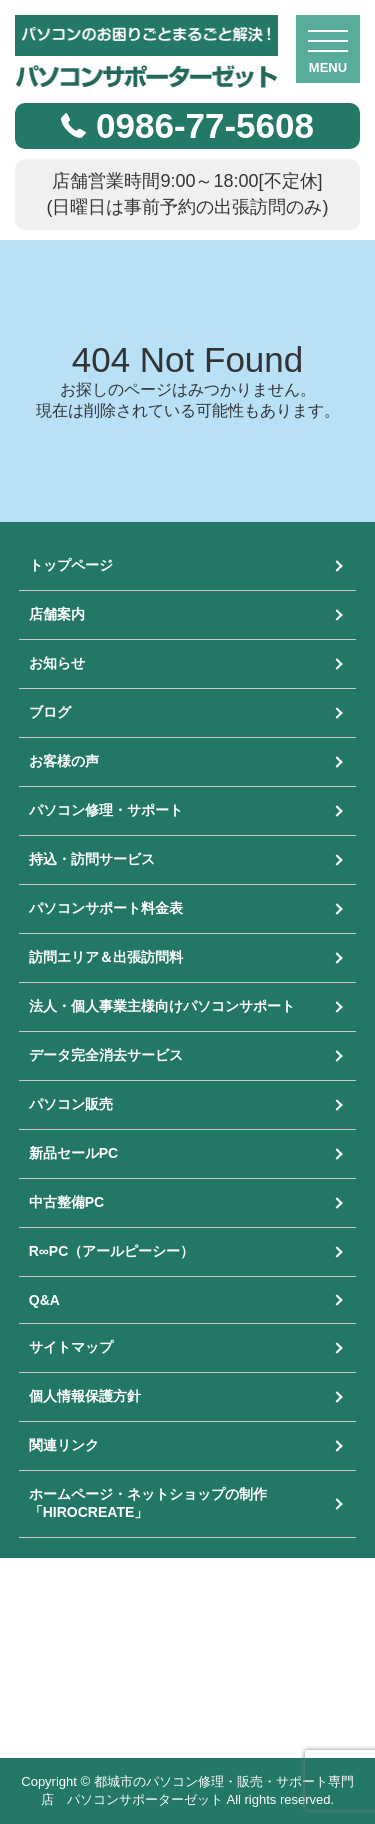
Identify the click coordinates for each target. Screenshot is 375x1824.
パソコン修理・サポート (106, 810)
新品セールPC (73, 1153)
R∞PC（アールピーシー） (112, 1251)
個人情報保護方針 (85, 1396)
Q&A (44, 1300)
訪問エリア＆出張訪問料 (106, 957)
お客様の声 (64, 761)
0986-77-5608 (205, 125)
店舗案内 (57, 614)
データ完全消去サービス (106, 1055)
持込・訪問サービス (92, 859)
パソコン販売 (71, 1104)
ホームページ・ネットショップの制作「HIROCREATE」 (148, 1503)
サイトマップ (71, 1347)
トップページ (71, 565)
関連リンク (64, 1445)
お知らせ (57, 663)
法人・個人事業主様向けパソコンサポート (162, 1006)
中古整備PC (66, 1202)
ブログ (50, 712)
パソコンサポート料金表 (106, 908)
